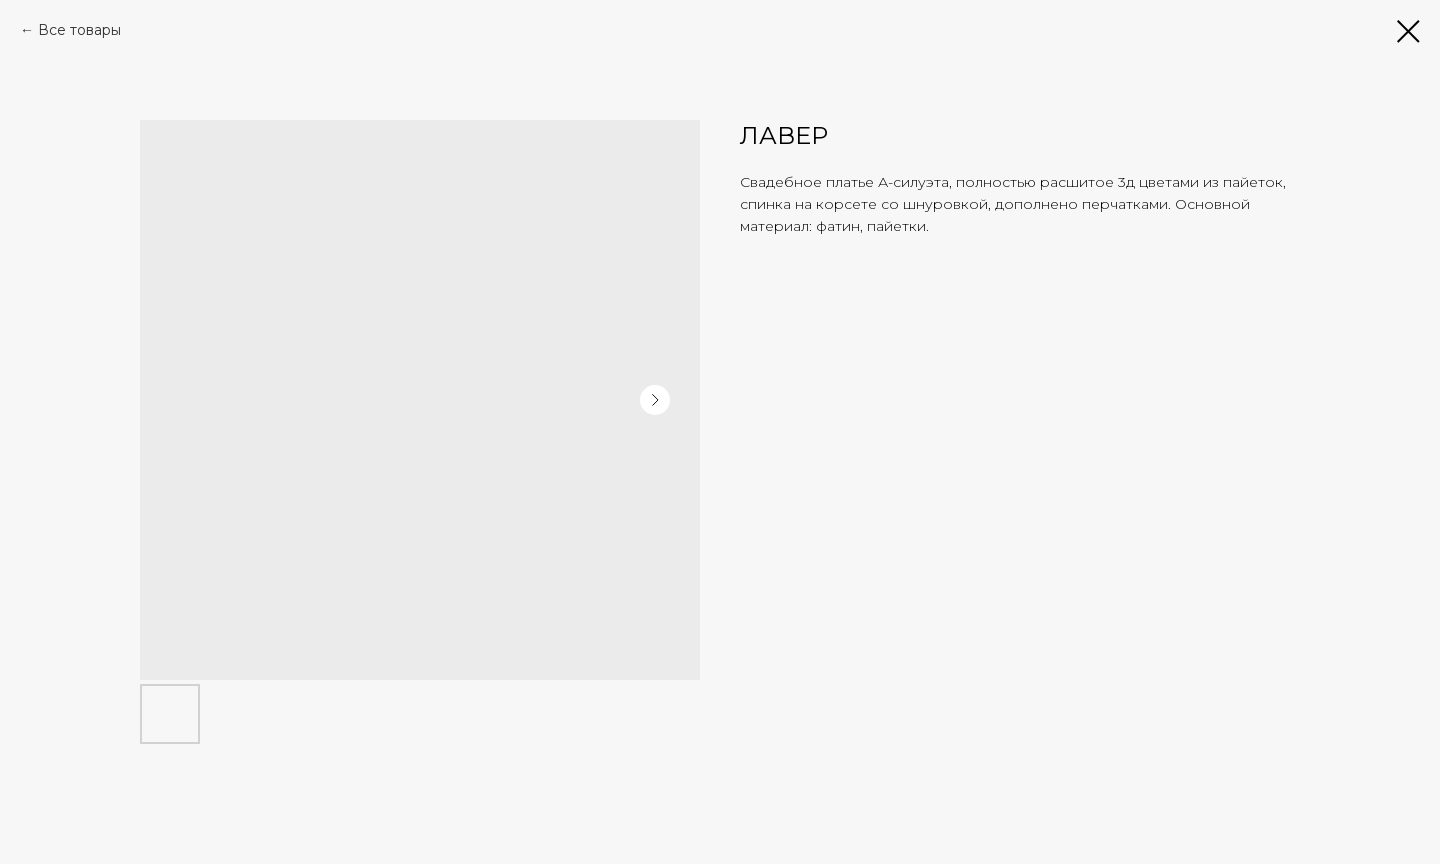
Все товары (79, 30)
